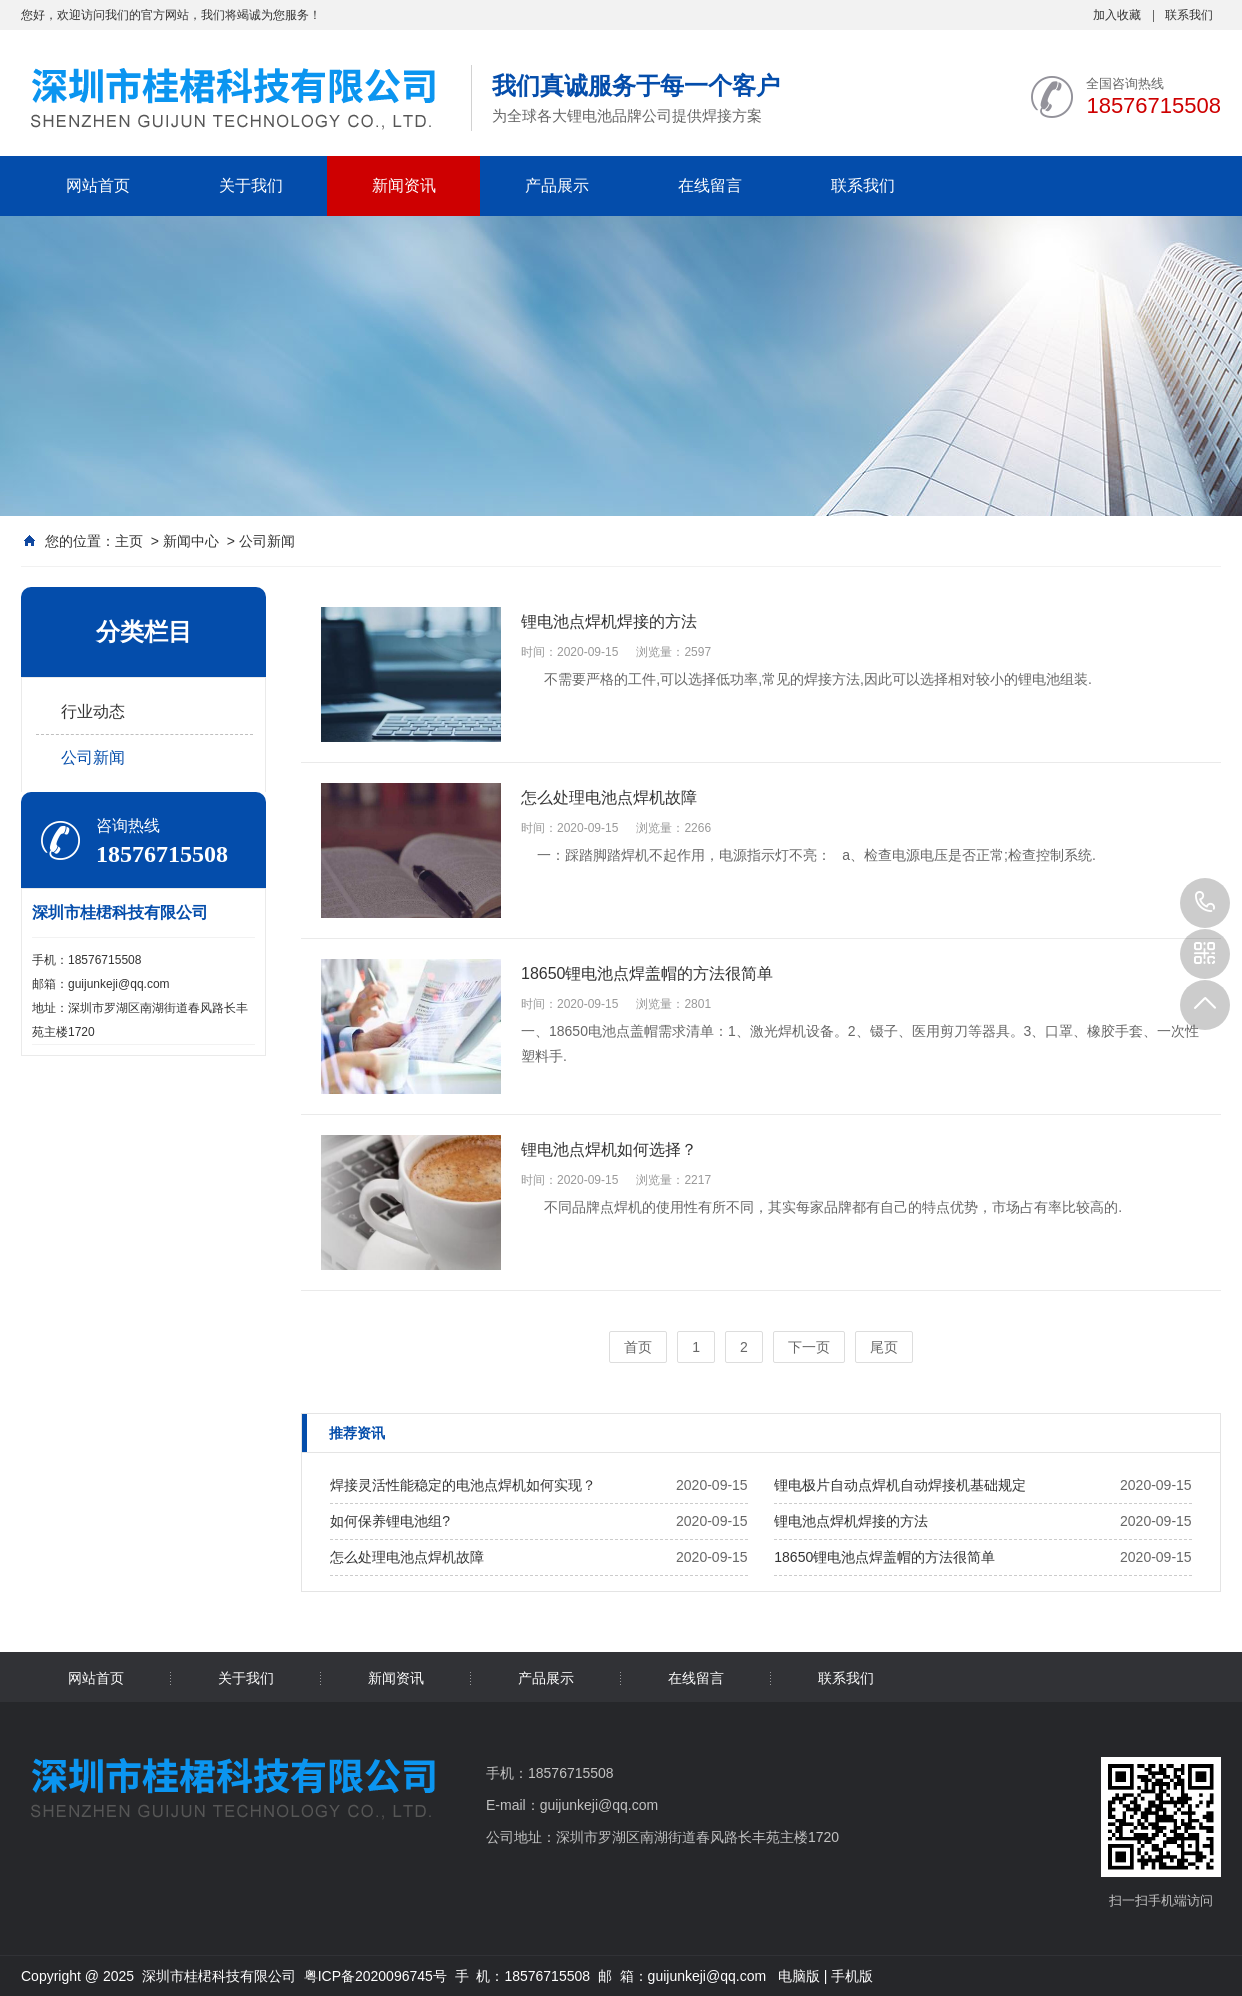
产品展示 (557, 185)
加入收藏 (1117, 15)
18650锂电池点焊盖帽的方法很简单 (884, 1557)
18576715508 (1205, 903)
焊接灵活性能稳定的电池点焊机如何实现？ (463, 1485)
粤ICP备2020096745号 (375, 1976)
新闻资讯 (404, 185)
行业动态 (93, 711)
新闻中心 (191, 541)
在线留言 (710, 185)
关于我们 (251, 185)
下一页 (809, 1347)
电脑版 (799, 1976)
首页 (638, 1347)
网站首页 (98, 185)
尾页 (884, 1347)
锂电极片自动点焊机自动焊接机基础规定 (900, 1485)
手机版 (852, 1976)
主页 (129, 541)
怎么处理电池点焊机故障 (407, 1557)
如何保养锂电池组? (390, 1521)
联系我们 (1189, 15)
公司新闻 (267, 541)
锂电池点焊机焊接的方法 (851, 1521)
